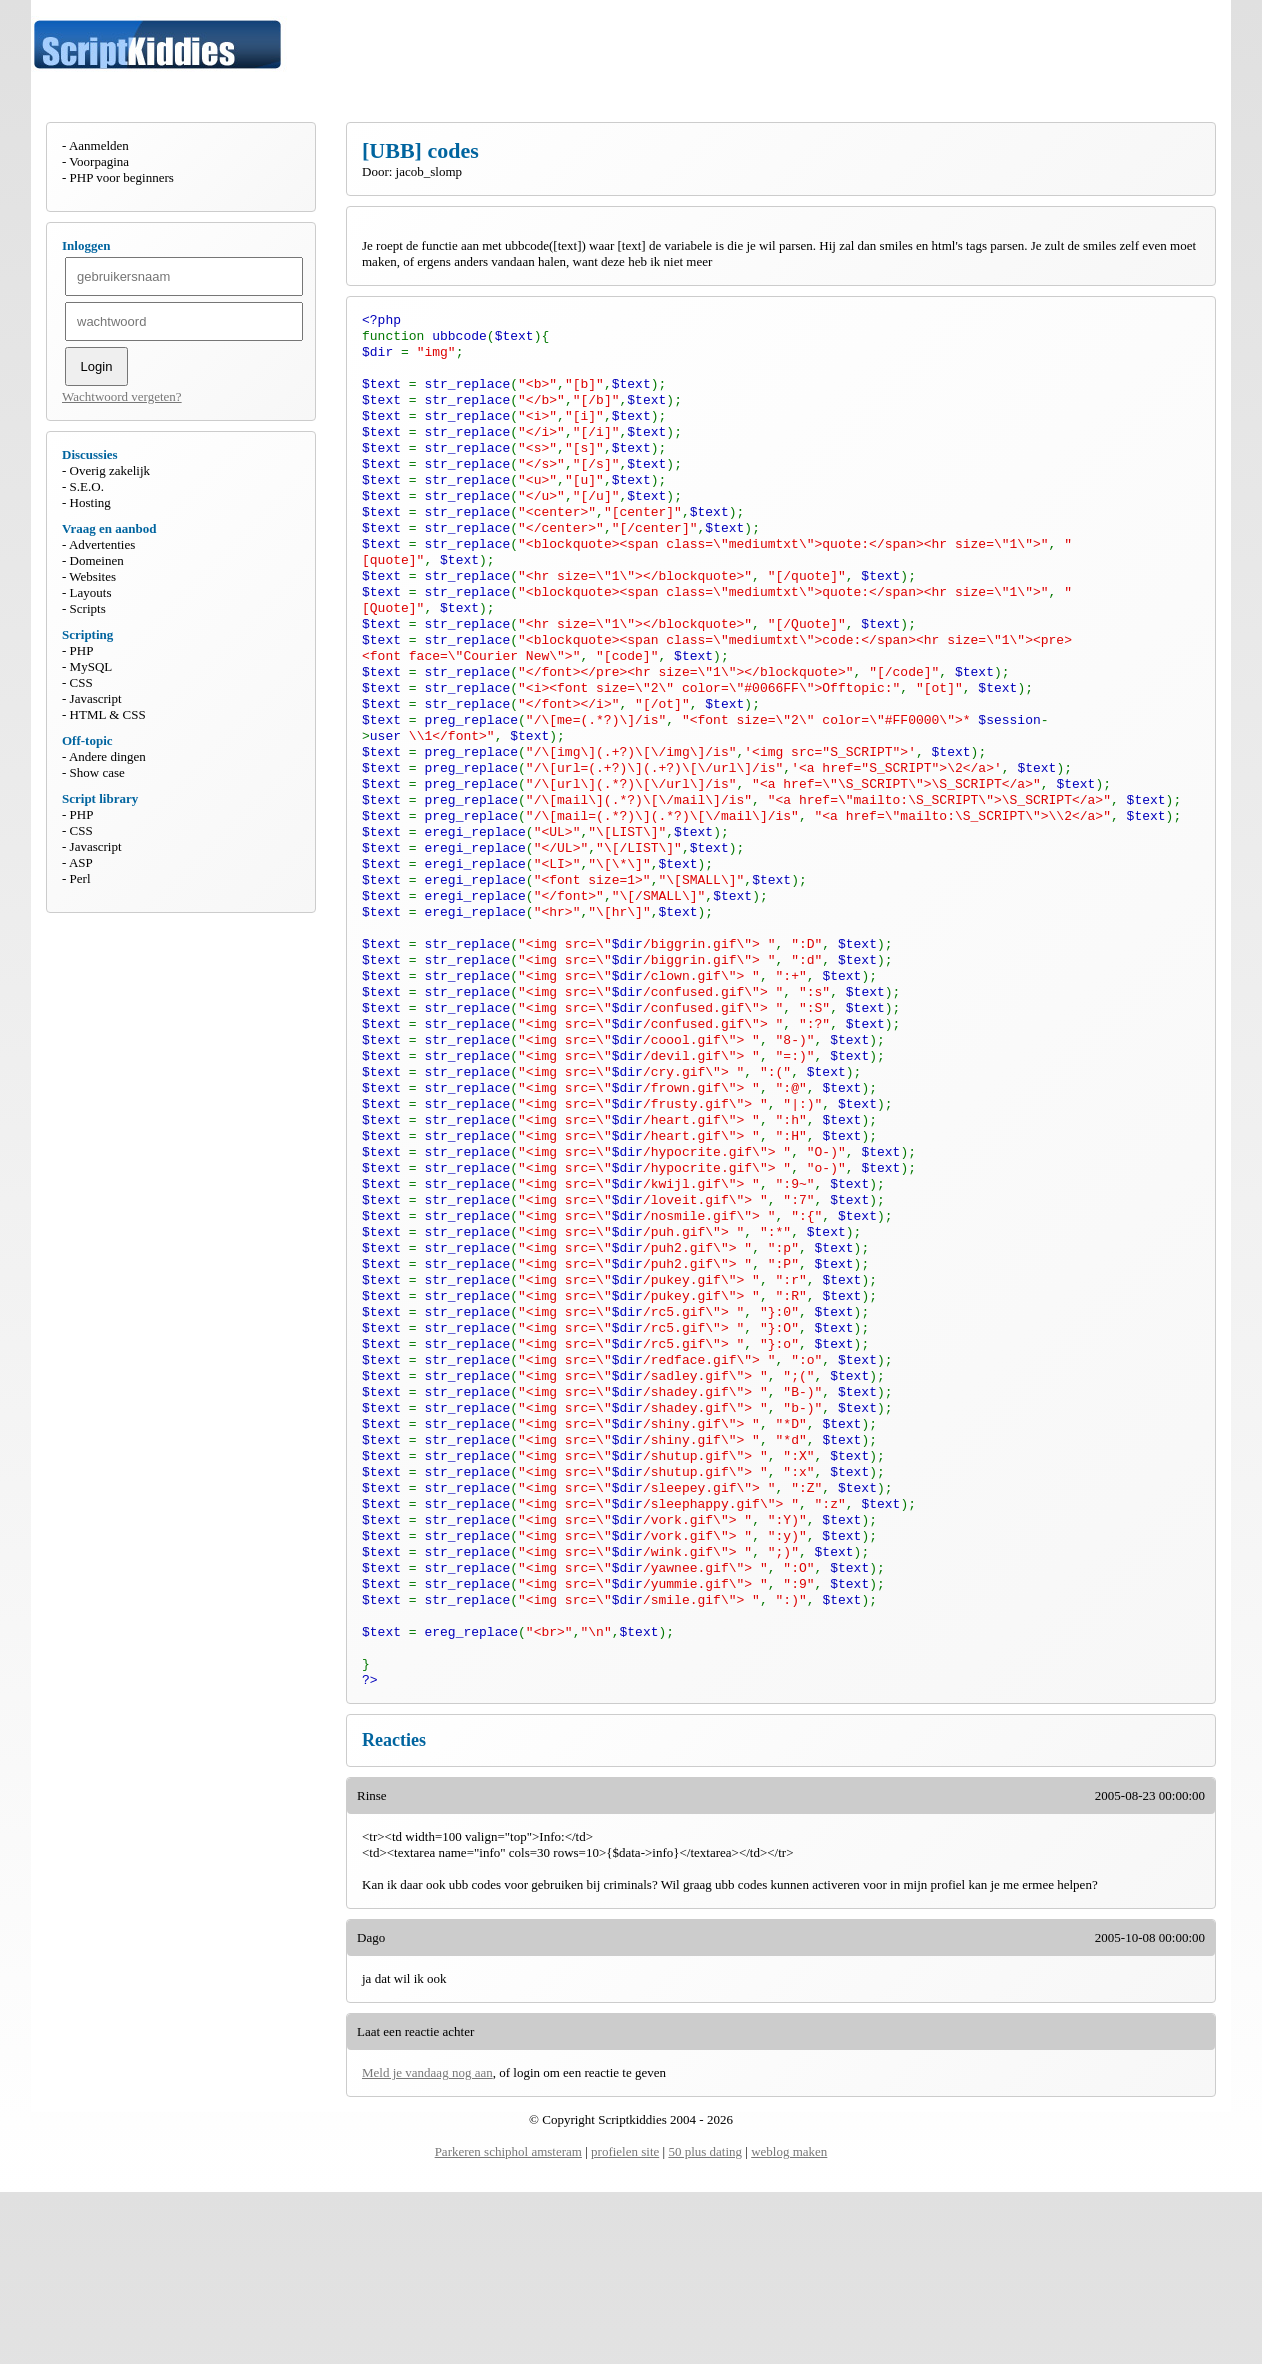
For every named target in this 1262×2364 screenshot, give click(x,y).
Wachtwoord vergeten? (122, 396)
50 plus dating (705, 2323)
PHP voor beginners (122, 177)
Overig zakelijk (110, 470)
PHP (82, 650)
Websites (92, 576)
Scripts (88, 608)
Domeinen (97, 560)
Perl (80, 878)
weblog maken (789, 2323)
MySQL (91, 666)
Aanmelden (99, 145)
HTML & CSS (108, 714)
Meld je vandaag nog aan (427, 2244)
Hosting (90, 502)
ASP (81, 862)
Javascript (96, 698)
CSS (81, 682)
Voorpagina (99, 161)
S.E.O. (87, 486)
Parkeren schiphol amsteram (508, 2323)
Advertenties (102, 544)
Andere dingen (107, 756)
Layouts (91, 592)
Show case (97, 772)
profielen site (625, 2323)
